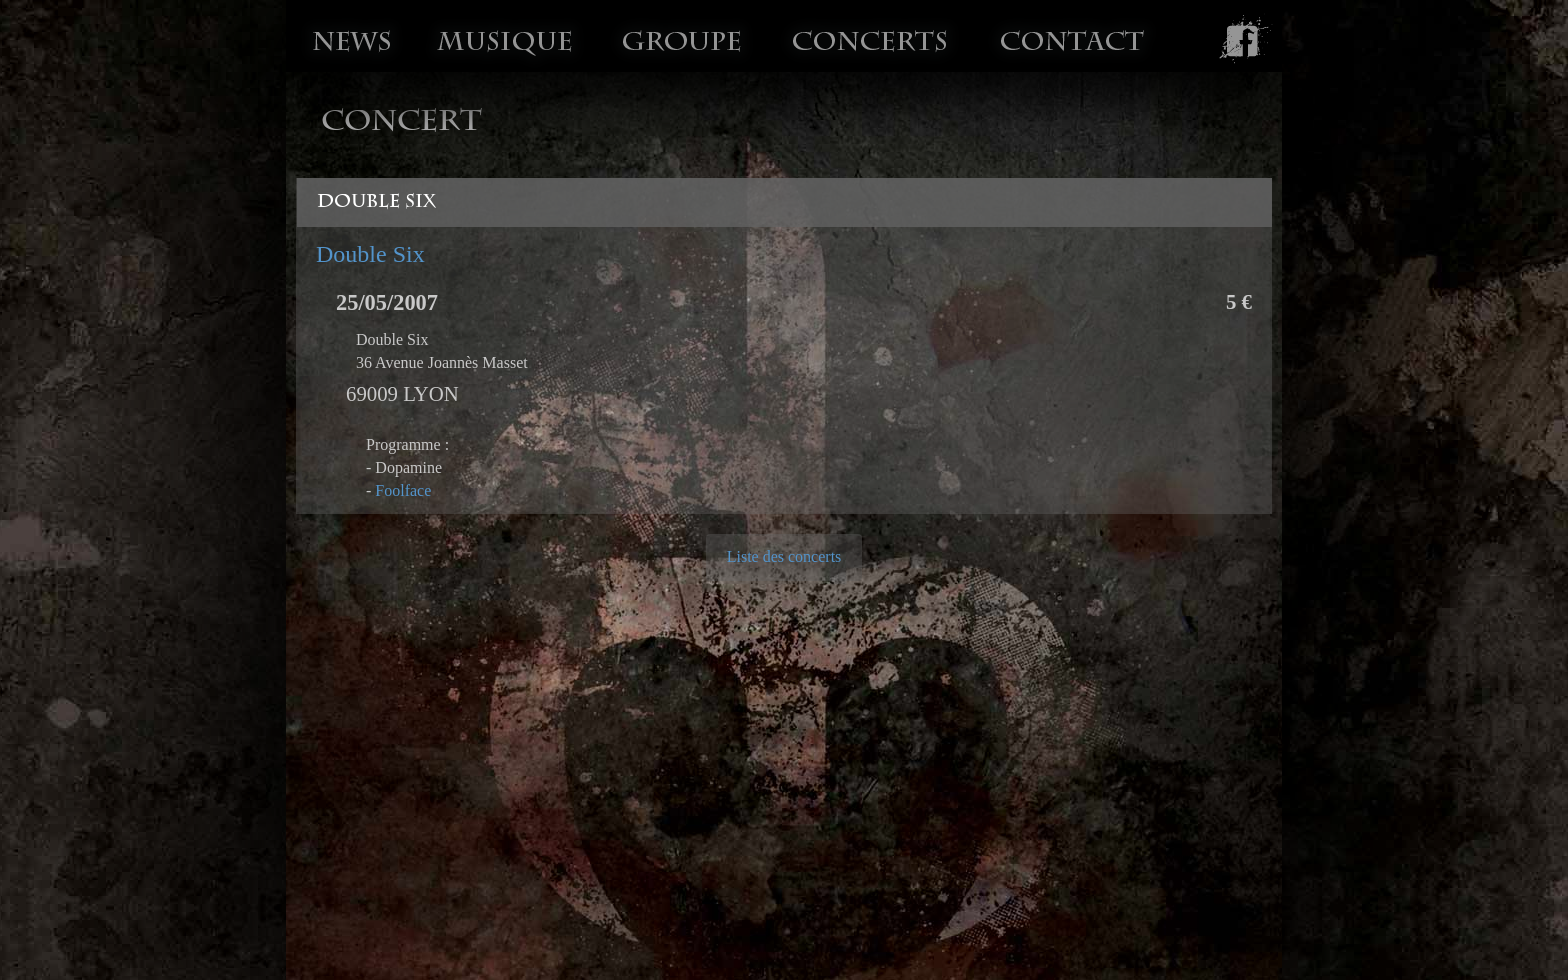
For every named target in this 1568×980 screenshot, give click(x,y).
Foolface (403, 490)
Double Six (370, 254)
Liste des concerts (784, 556)
